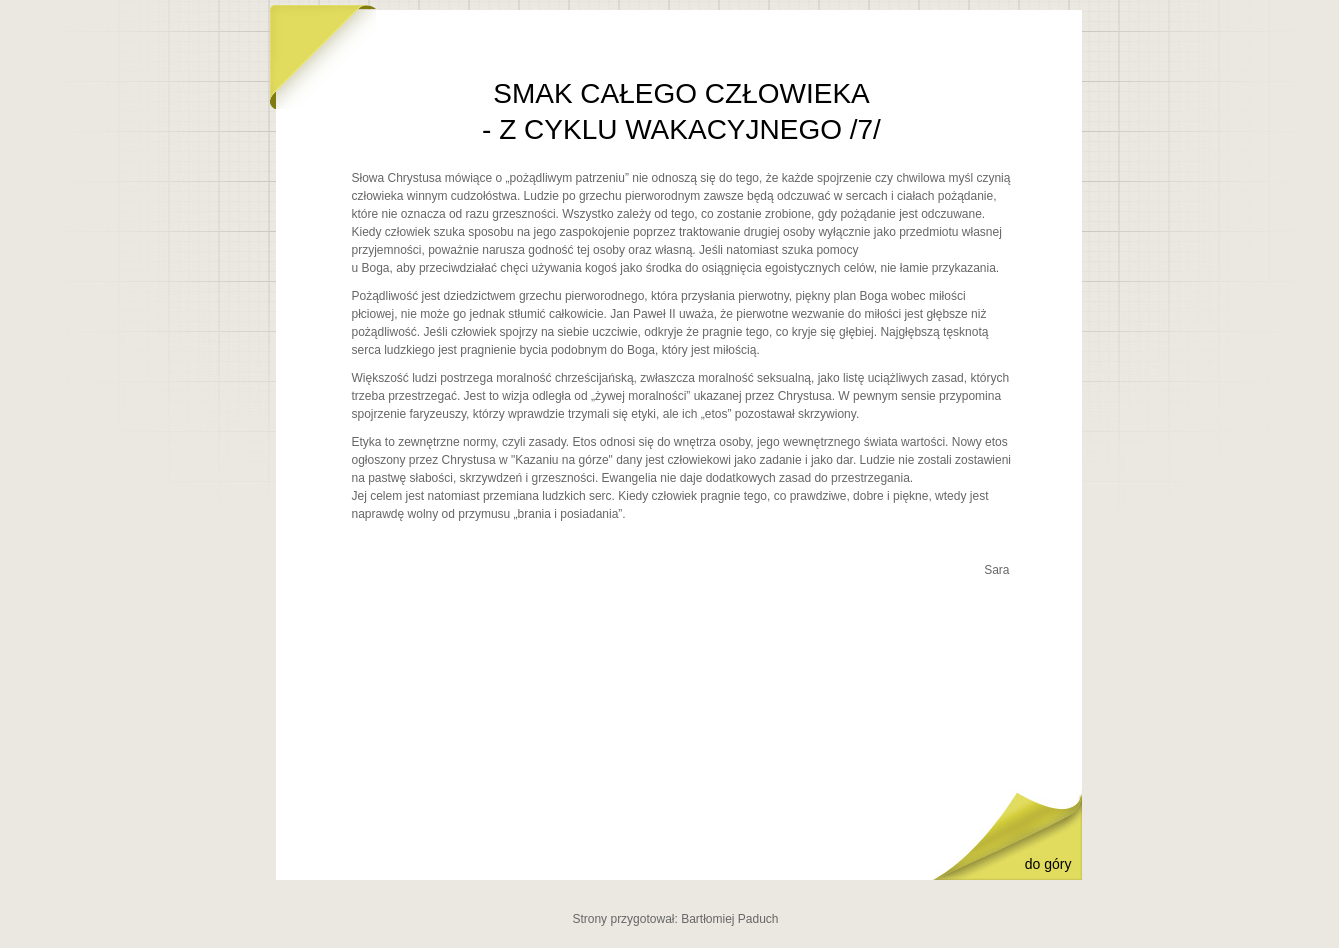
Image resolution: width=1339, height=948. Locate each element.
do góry (1048, 864)
